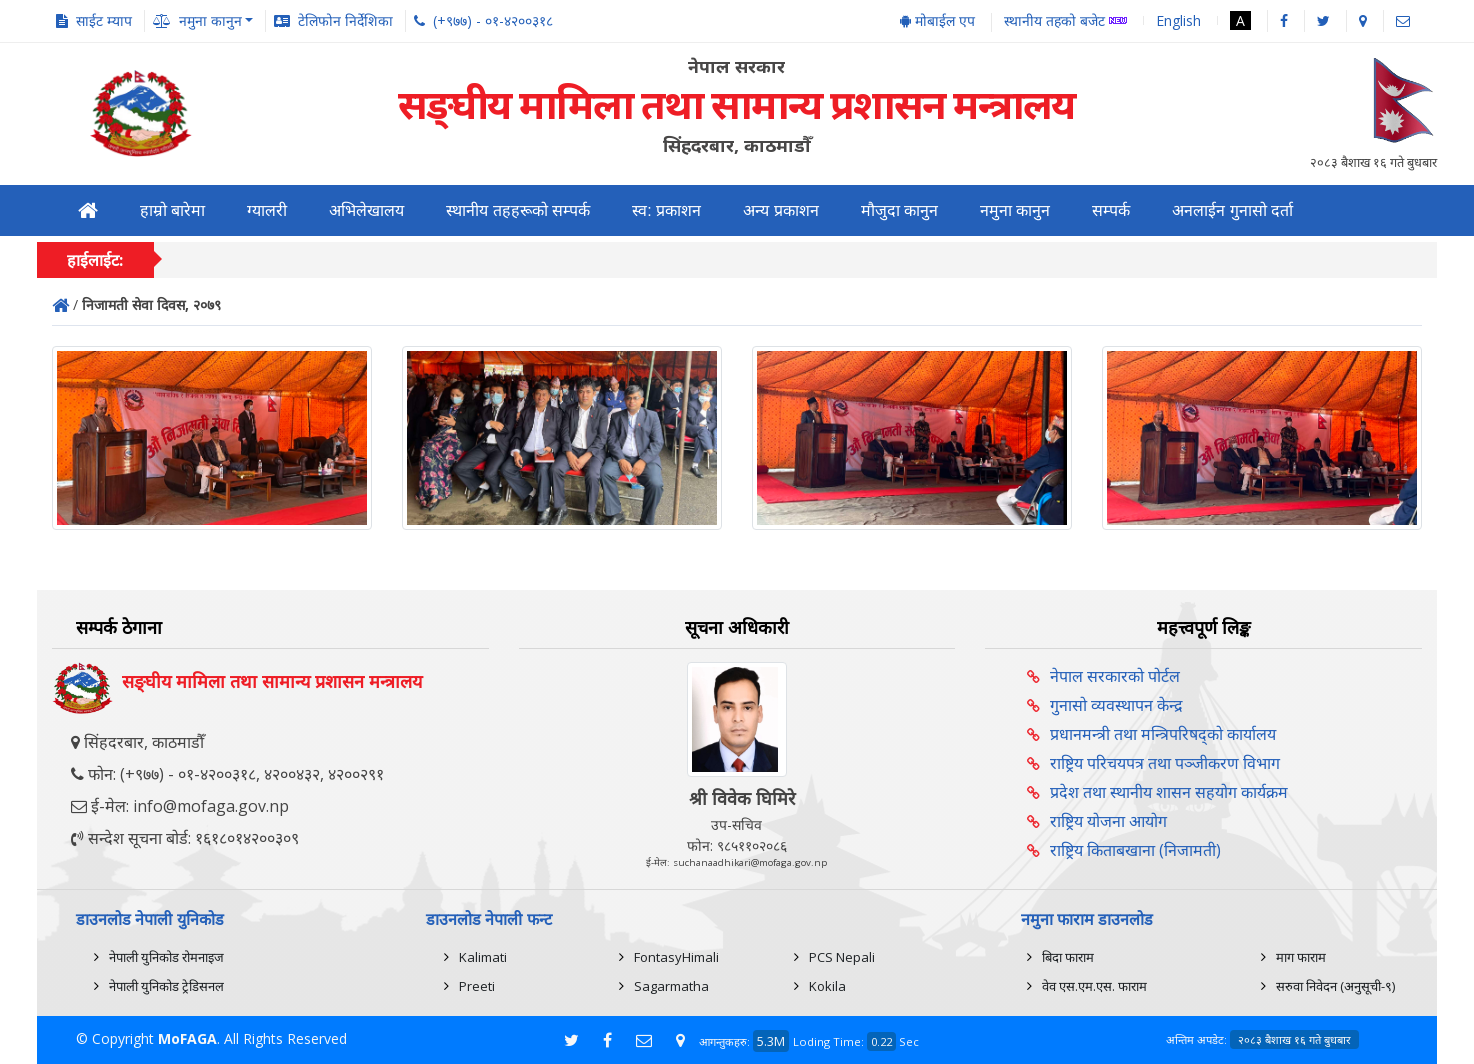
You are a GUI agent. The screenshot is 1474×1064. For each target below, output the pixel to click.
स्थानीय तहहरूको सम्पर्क (518, 210)
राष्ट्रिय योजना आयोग (1108, 821)
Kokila (827, 986)
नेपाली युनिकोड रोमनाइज (166, 957)
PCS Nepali (842, 957)
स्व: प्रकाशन (666, 210)
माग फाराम (1301, 957)
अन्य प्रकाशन (780, 210)
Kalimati (483, 957)
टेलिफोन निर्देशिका (345, 20)
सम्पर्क (1111, 210)
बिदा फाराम (1068, 957)
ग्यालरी (267, 210)
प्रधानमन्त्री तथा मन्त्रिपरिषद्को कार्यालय (1163, 734)
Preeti (477, 986)
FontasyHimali (676, 957)
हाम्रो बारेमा (172, 210)
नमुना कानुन (1015, 210)
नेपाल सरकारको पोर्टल (1115, 676)
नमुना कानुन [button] (210, 20)
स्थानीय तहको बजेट (1065, 21)
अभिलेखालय (366, 210)
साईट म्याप (104, 20)
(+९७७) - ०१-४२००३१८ (493, 20)
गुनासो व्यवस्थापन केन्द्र (1116, 705)
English (1178, 20)
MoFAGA (187, 1038)
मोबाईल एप (937, 20)
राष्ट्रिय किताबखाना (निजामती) (1135, 850)
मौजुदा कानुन (899, 210)
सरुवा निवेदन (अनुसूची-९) (1335, 986)
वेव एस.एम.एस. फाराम (1094, 986)
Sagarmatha (671, 986)
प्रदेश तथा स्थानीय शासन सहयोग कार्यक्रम (1169, 792)
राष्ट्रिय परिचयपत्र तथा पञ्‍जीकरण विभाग (1165, 763)
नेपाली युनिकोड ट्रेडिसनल (166, 986)
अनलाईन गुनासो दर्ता (1232, 210)
